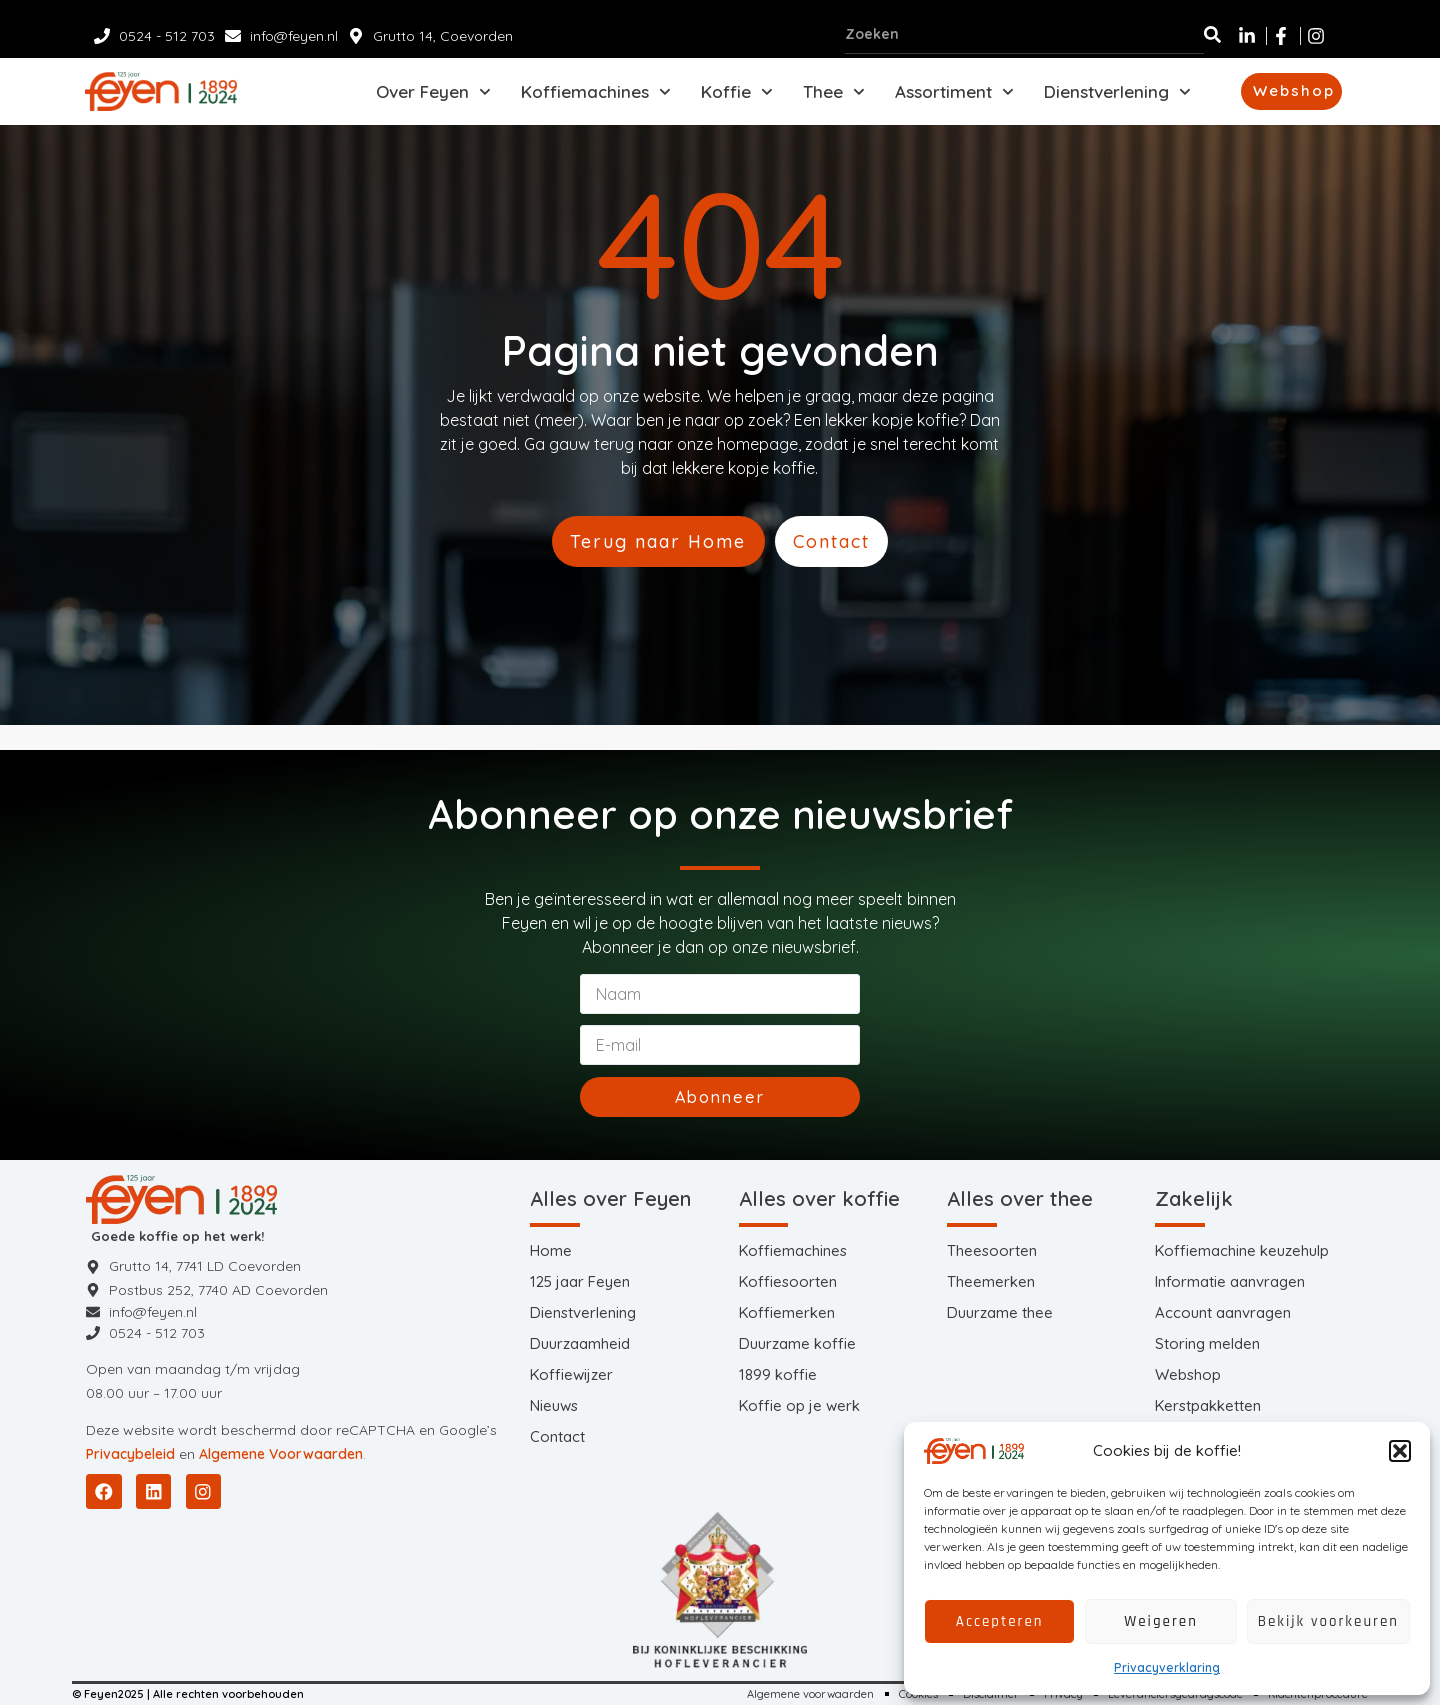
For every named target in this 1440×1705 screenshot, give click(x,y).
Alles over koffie (819, 1187)
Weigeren (1161, 1621)
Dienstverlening (1117, 96)
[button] (1400, 1451)
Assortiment (954, 96)
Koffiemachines (596, 96)
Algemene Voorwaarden (281, 1451)
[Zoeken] (1212, 34)
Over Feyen (433, 96)
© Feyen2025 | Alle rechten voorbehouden (198, 1692)
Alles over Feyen (610, 1187)
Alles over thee (1020, 1187)
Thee (834, 96)
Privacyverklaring (1167, 1667)
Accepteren (1000, 1621)
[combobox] (1024, 34)
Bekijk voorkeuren (1328, 1621)
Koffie (737, 96)
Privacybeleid (130, 1451)
